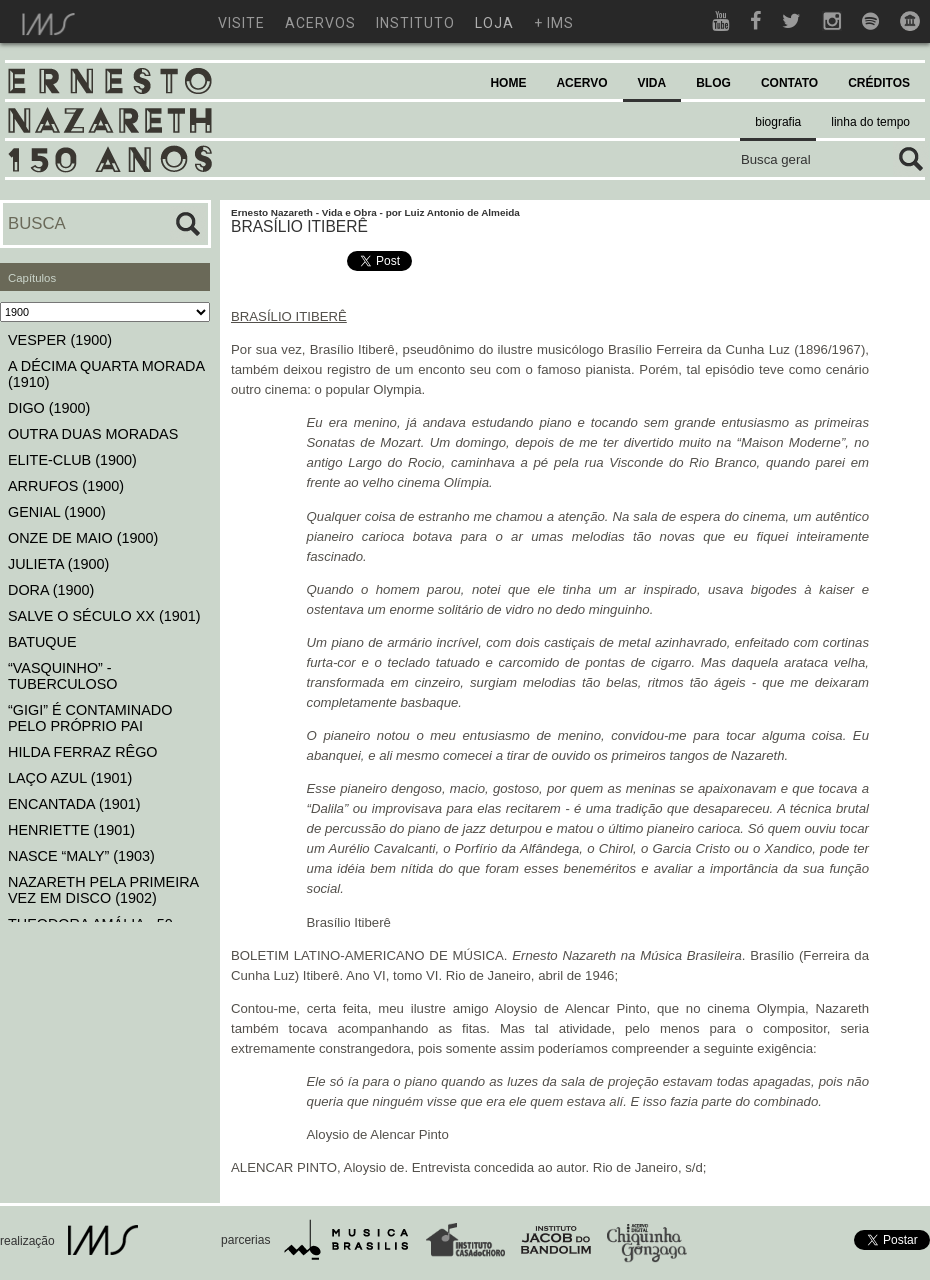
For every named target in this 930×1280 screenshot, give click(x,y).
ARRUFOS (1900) (66, 486)
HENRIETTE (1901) (71, 830)
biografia (778, 122)
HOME (508, 83)
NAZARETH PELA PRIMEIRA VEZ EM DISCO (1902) (103, 890)
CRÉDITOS (879, 83)
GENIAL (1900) (57, 512)
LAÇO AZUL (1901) (70, 778)
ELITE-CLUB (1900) (72, 460)
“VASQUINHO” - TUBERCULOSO (63, 676)
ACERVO (581, 83)
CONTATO (789, 83)
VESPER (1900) (60, 340)
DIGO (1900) (49, 408)
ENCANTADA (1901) (74, 804)
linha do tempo (870, 122)
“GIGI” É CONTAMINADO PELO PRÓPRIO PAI (90, 718)
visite (241, 23)
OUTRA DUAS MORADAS (93, 434)
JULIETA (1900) (58, 564)
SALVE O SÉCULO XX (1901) (104, 616)
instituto (415, 23)
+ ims (554, 23)
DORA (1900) (51, 590)
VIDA (652, 83)
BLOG (713, 83)
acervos (320, 23)
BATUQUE (42, 642)
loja (494, 23)
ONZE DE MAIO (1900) (83, 538)
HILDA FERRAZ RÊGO (83, 752)
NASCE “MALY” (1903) (81, 856)
